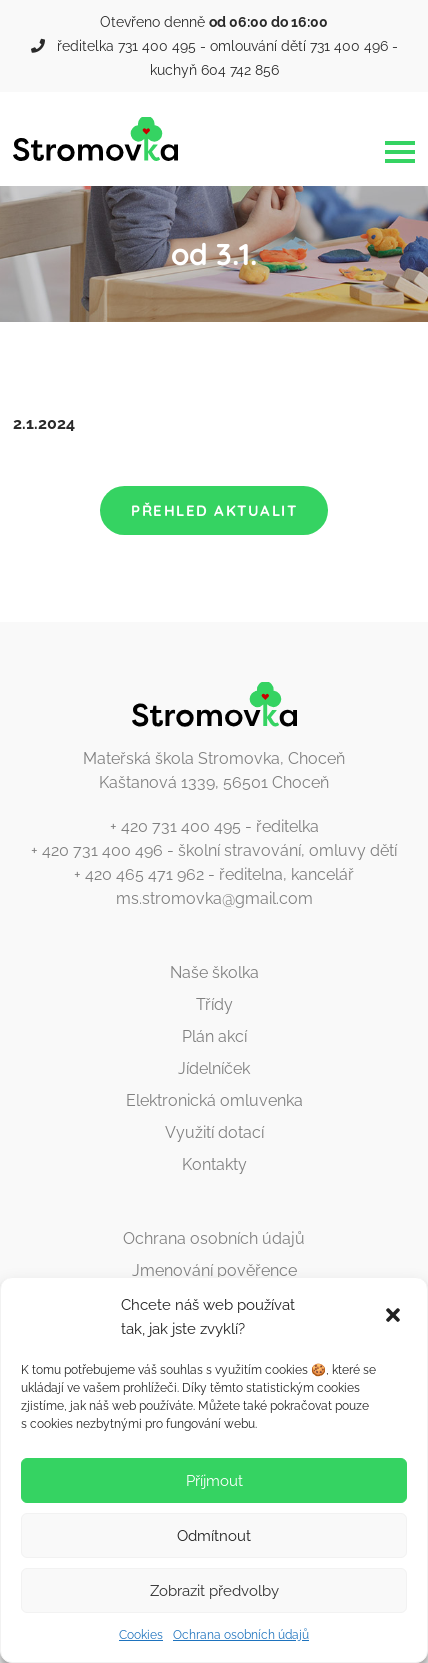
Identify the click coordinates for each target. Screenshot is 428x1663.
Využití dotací (214, 1132)
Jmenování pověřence (214, 1270)
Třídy (214, 1004)
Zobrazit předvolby (214, 1591)
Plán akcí (214, 1036)
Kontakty (214, 1164)
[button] (395, 1317)
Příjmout (214, 1481)
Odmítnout (214, 1536)
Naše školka (214, 972)
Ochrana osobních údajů (241, 1635)
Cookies (141, 1635)
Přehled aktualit (214, 510)
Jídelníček (214, 1068)
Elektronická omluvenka (214, 1100)
